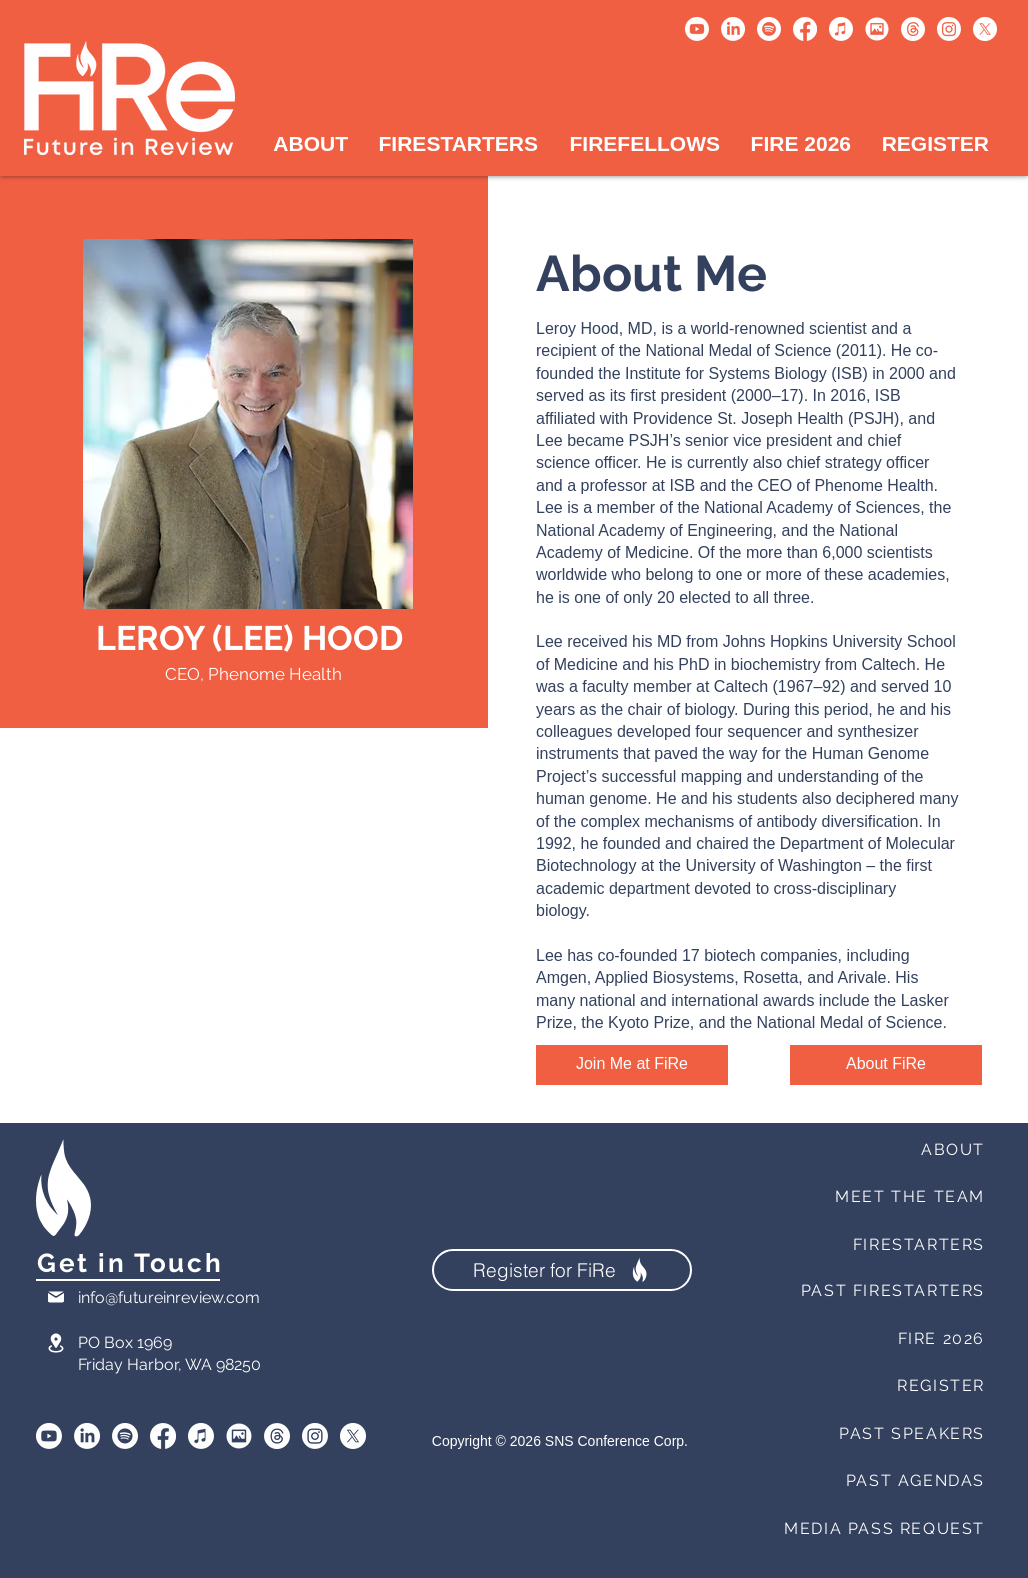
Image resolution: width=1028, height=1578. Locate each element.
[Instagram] (949, 29)
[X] (985, 29)
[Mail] (56, 1297)
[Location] (56, 1343)
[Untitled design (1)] (877, 29)
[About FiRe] (886, 1065)
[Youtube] (697, 29)
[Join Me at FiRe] (632, 1065)
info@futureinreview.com (169, 1297)
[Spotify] (769, 29)
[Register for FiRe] (562, 1270)
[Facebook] (805, 29)
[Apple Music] (841, 29)
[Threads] (913, 29)
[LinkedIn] (733, 29)
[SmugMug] (239, 1436)
